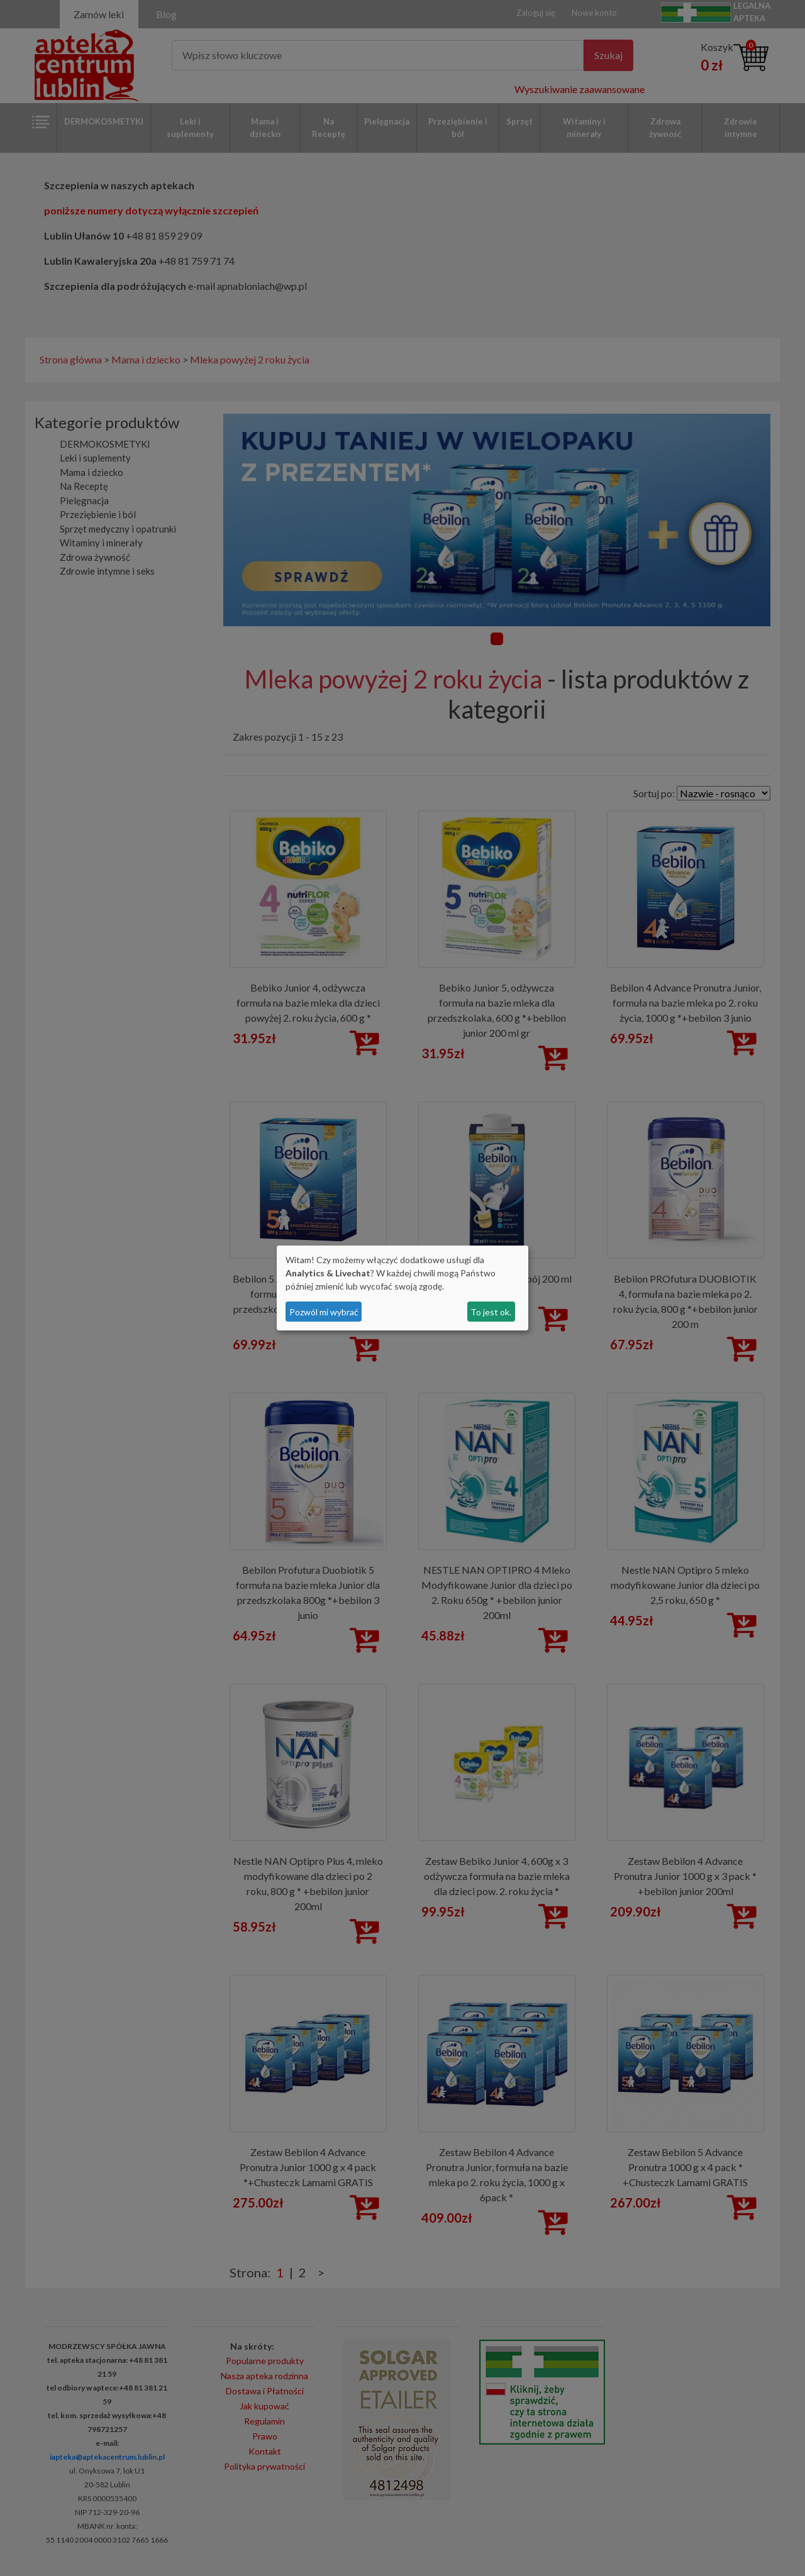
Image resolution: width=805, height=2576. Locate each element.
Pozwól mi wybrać (323, 1312)
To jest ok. (490, 1312)
